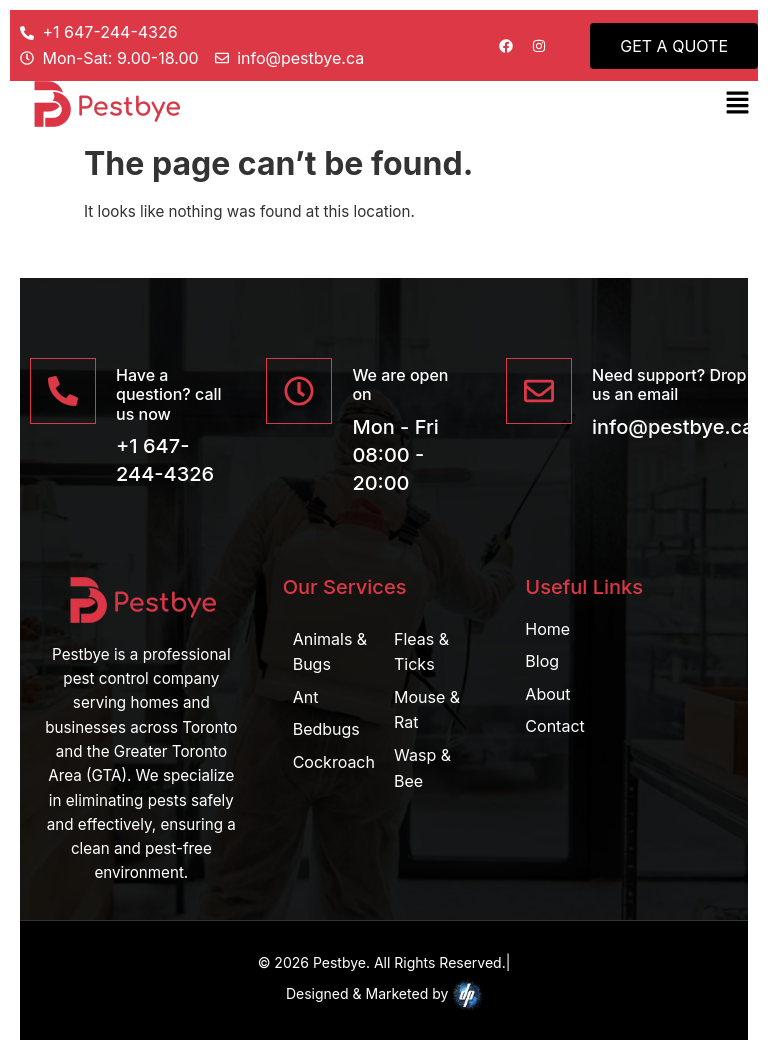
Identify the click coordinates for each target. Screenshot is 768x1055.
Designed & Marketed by (384, 995)
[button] (738, 104)
